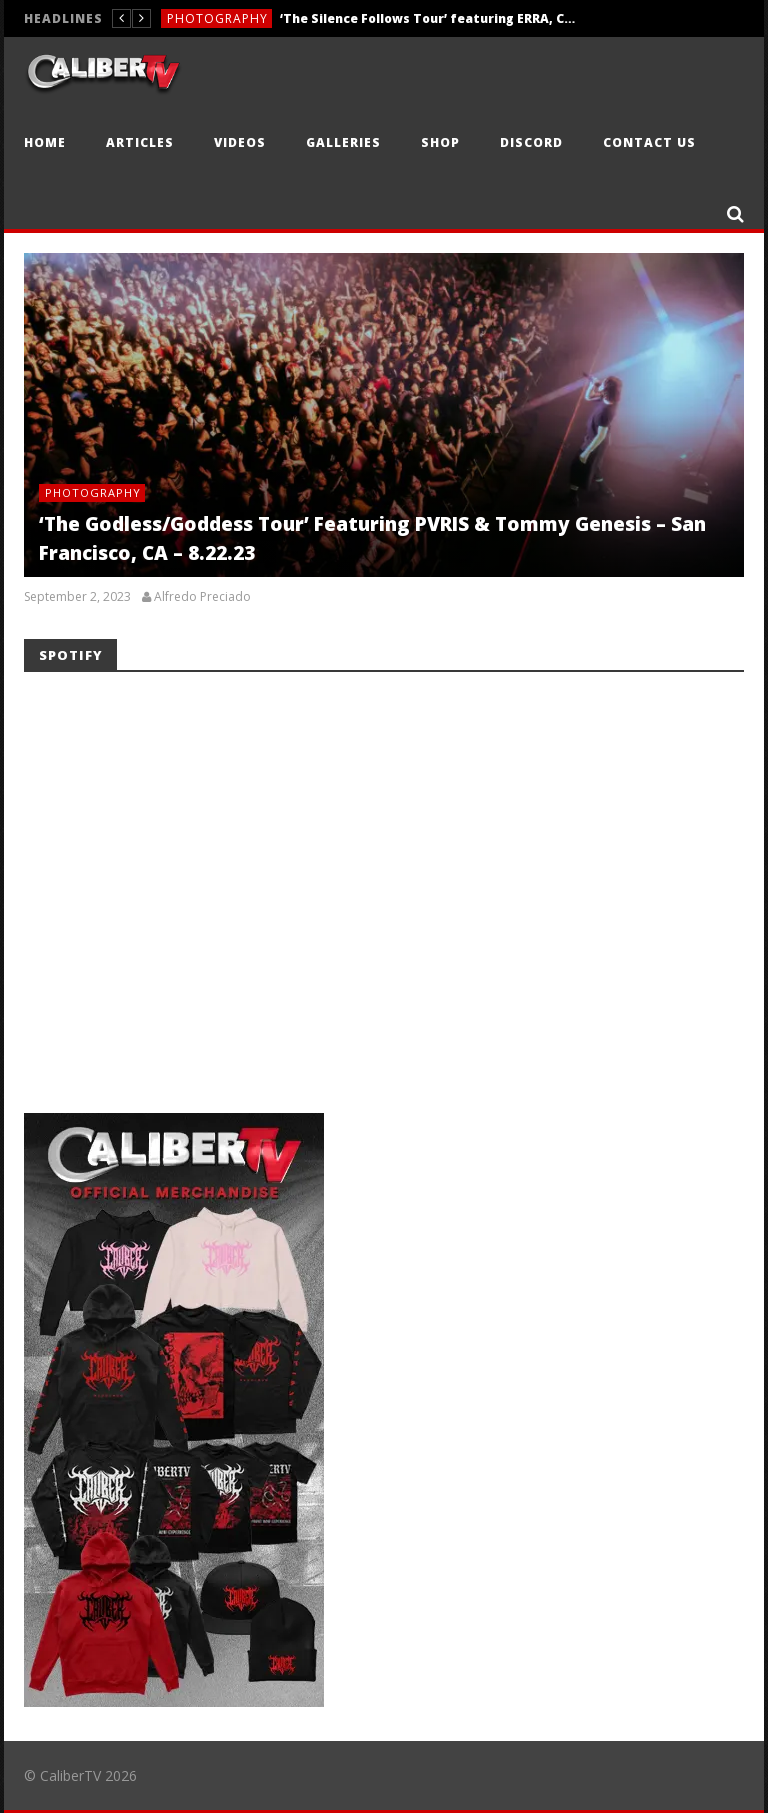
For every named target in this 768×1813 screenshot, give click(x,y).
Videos (240, 142)
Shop (440, 142)
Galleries (343, 142)
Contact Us (649, 142)
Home (45, 142)
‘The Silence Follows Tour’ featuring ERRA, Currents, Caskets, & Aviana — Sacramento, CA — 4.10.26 (430, 18)
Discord (531, 142)
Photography (217, 18)
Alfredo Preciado (202, 597)
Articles (140, 142)
